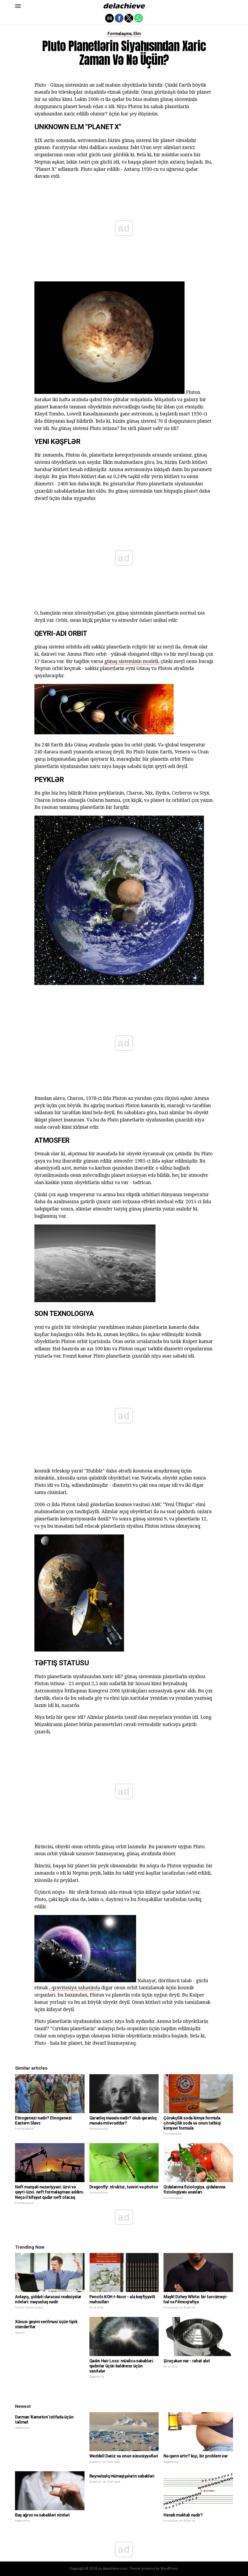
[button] (18, 6)
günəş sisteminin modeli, (131, 661)
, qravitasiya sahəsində (74, 1987)
